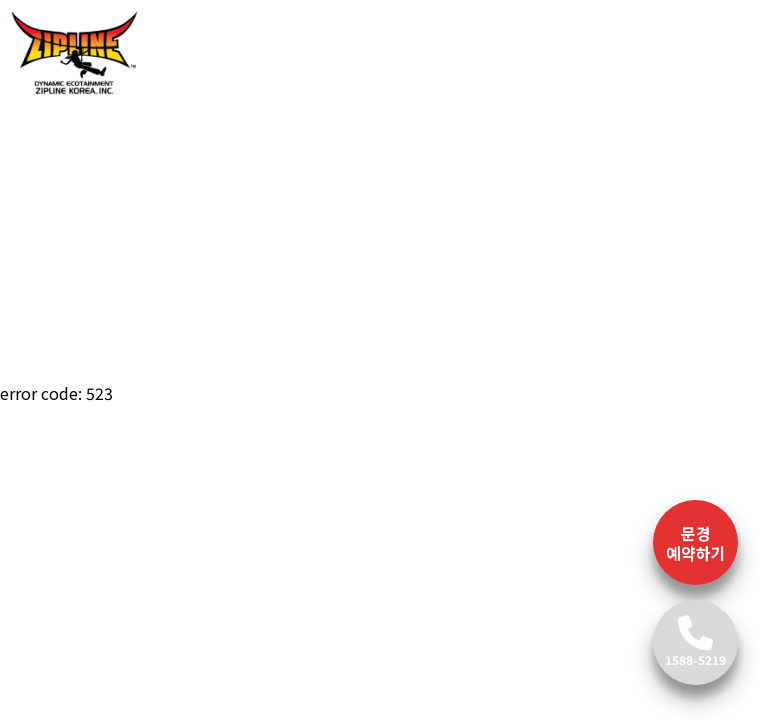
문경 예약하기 (696, 543)
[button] (58, 233)
